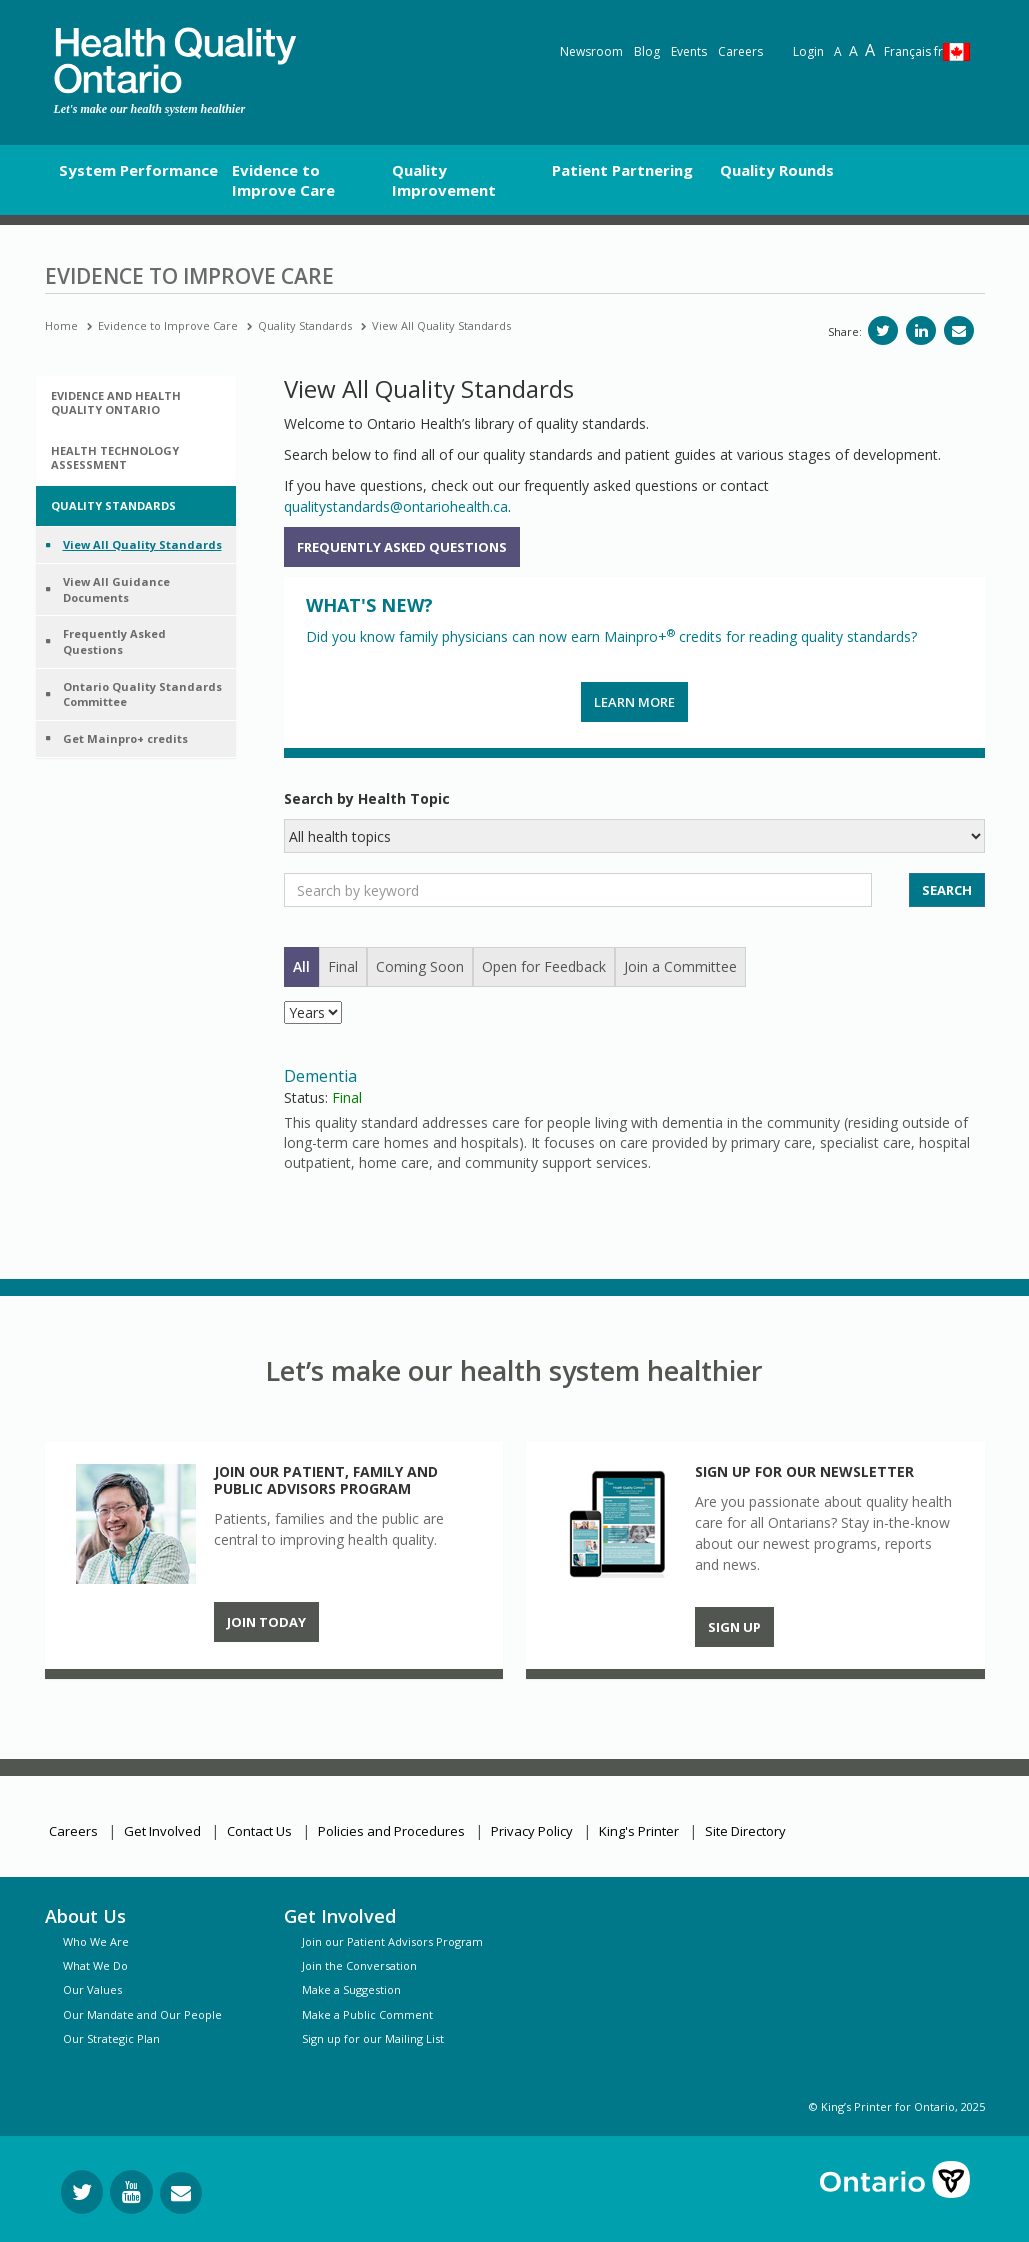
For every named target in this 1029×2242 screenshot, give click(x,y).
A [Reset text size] (838, 51)
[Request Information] (181, 2193)
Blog (647, 51)
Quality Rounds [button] (777, 170)
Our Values (92, 1989)
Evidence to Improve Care (168, 325)
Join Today (266, 1622)
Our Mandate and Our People (142, 2014)
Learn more (634, 702)
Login (808, 51)
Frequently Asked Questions (402, 547)
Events (689, 51)
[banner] (175, 60)
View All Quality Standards (441, 325)
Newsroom (591, 51)
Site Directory (745, 1831)
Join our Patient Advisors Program (392, 1941)
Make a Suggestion (351, 1989)
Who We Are (96, 1941)
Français (913, 51)
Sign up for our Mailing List (373, 2038)
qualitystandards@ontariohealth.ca (396, 506)
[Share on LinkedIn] (921, 330)
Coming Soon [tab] (420, 966)
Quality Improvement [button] (444, 180)
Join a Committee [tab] (680, 966)
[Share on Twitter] (883, 330)
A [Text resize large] (853, 50)
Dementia (320, 1076)
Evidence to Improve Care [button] (283, 180)
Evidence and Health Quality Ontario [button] (116, 402)
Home (61, 325)
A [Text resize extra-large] (870, 50)
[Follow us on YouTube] (131, 2192)
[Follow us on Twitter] (82, 2192)
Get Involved (162, 1831)
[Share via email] (959, 330)
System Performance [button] (138, 170)
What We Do (95, 1965)
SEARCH (947, 890)
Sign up (734, 1627)
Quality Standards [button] (113, 505)
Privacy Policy (532, 1831)
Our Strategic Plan (111, 2038)
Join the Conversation (359, 1965)
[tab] (136, 403)
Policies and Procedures (391, 1831)
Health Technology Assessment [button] (115, 457)
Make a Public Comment (367, 2014)
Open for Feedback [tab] (544, 966)
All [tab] (301, 966)
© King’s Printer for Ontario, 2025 (897, 2106)
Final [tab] (343, 966)
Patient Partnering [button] (622, 170)
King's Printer (639, 1831)
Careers (740, 51)
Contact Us (259, 1831)
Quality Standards (305, 325)
